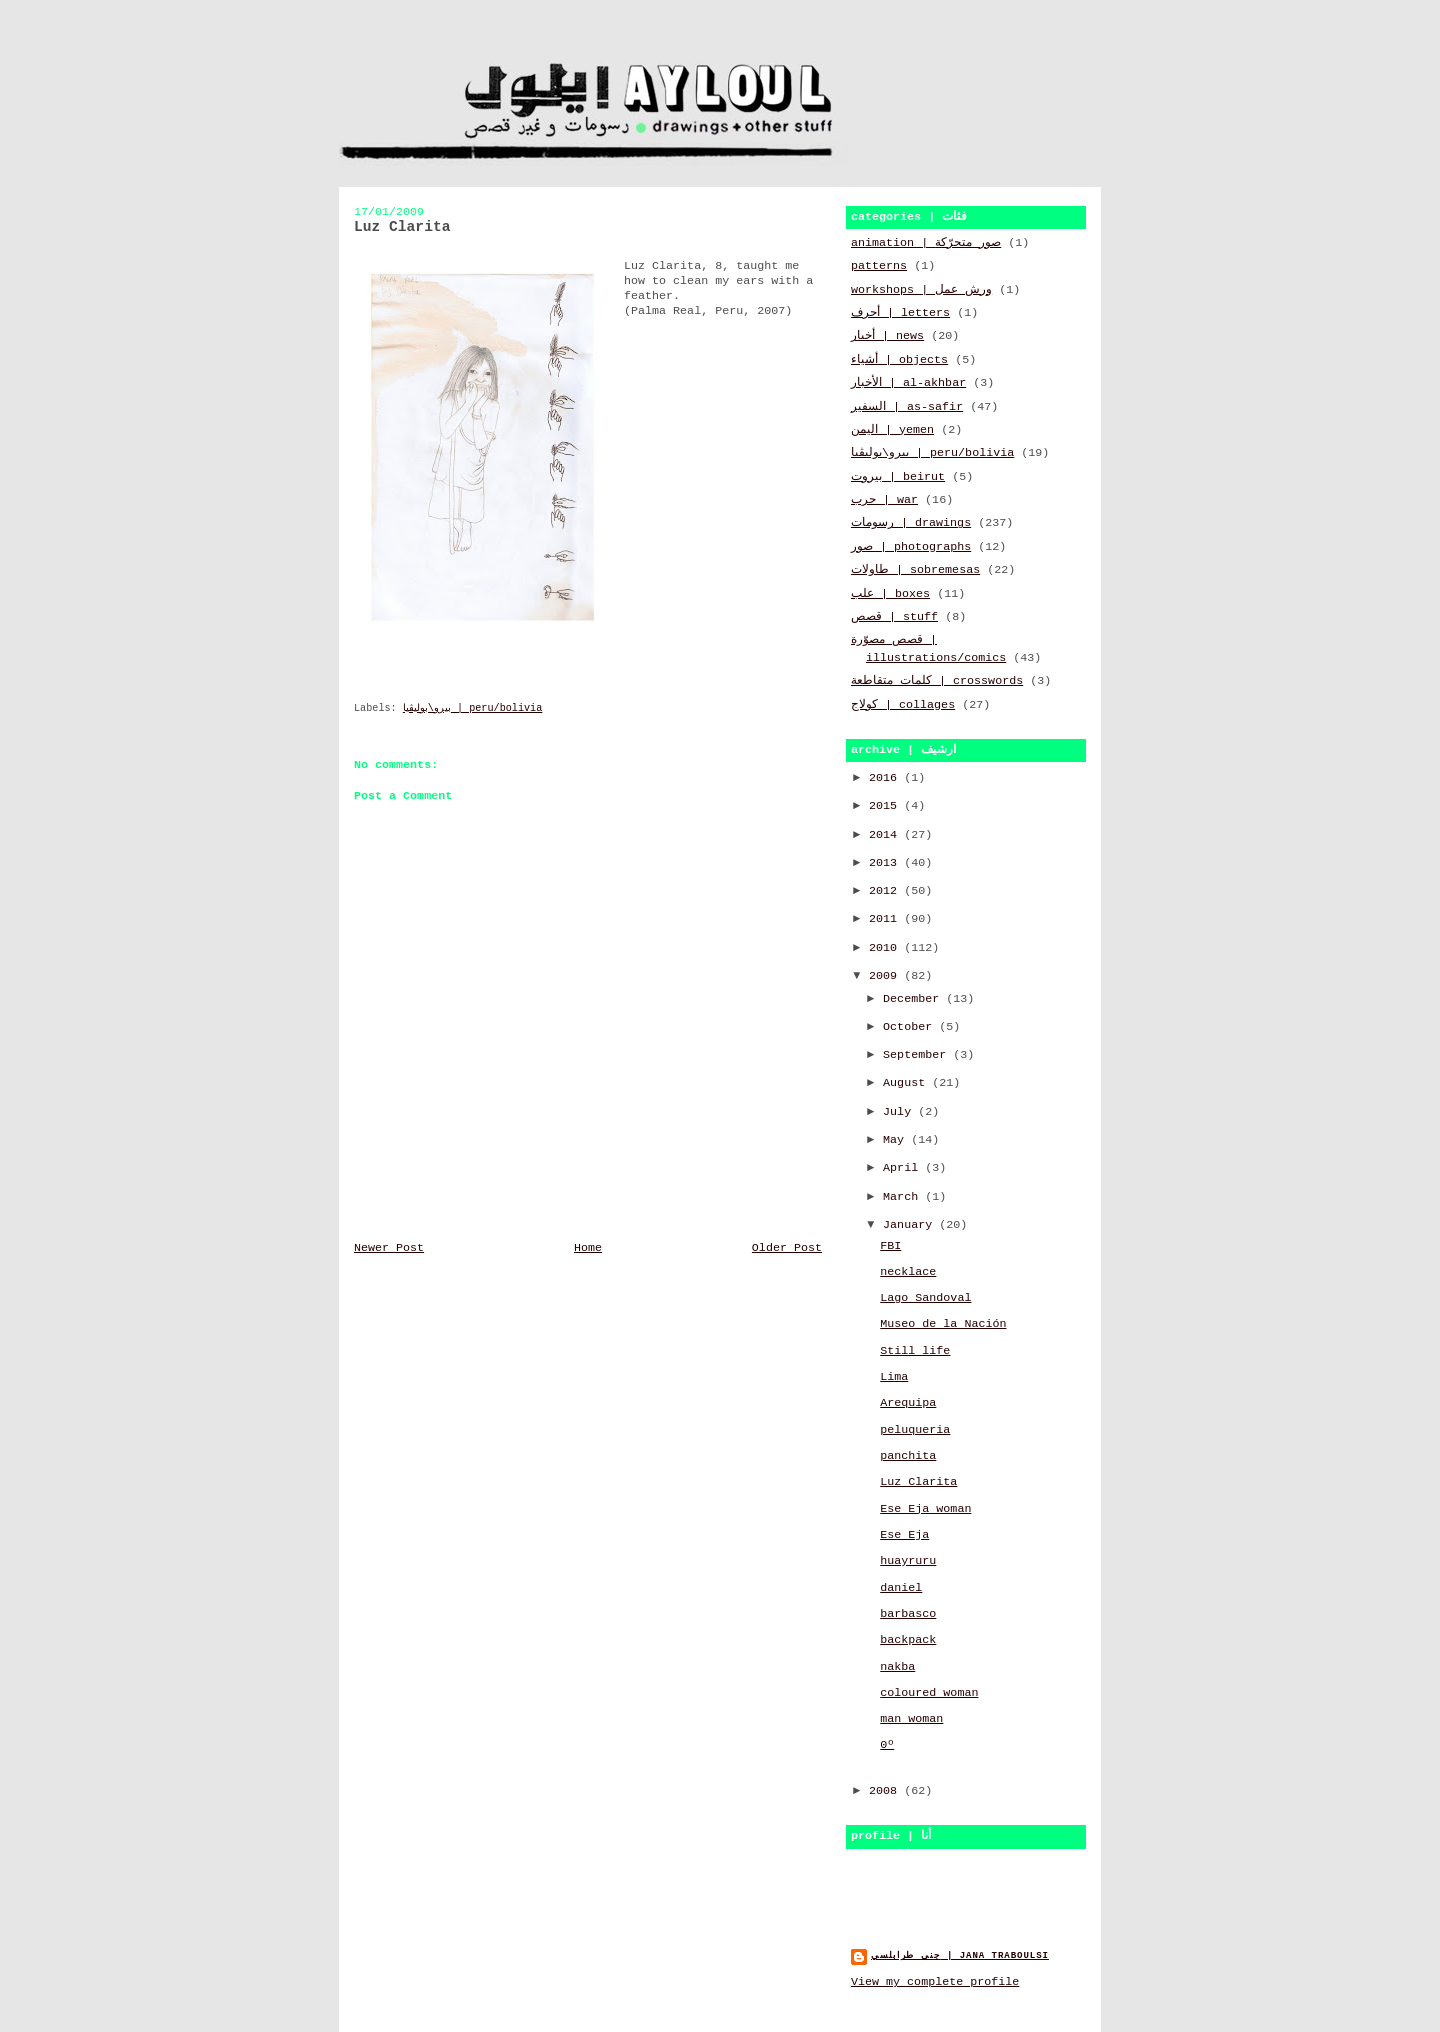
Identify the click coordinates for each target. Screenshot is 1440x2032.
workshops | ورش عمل (921, 290)
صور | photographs (911, 547)
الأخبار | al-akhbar (908, 383)
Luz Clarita (918, 1482)
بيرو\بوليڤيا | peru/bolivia (473, 708)
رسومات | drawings (911, 523)
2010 (886, 948)
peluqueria (915, 1430)
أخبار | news (887, 336)
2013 (886, 863)
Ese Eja (904, 1535)
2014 (886, 835)
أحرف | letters (900, 313)
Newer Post (389, 1248)
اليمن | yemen (892, 430)
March (904, 1197)
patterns (879, 266)
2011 (886, 919)
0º (887, 1745)
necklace (908, 1272)
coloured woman (929, 1693)
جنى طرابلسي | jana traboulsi (960, 1955)
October (911, 1027)
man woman (911, 1719)
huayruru (908, 1561)
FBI (890, 1246)
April (904, 1168)
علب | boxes (890, 594)
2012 (886, 891)
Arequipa (908, 1403)
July (900, 1112)
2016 (886, 778)
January (911, 1225)
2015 (886, 806)
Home (588, 1248)
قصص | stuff (894, 617)
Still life (915, 1351)
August (907, 1083)
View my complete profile (935, 1982)
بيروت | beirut (898, 477)
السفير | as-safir (907, 407)
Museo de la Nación (943, 1324)
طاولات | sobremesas (915, 570)
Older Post (787, 1248)
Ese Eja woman (925, 1509)
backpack (908, 1640)
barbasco (908, 1614)
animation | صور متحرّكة (926, 243)
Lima (894, 1377)
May (897, 1140)
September (918, 1055)
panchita (908, 1456)
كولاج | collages (903, 705)
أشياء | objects (899, 360)
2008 (886, 1791)
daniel (901, 1588)
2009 (886, 976)
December (914, 999)
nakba (897, 1667)
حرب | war (884, 500)
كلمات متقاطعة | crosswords (937, 681)
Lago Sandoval (925, 1298)
